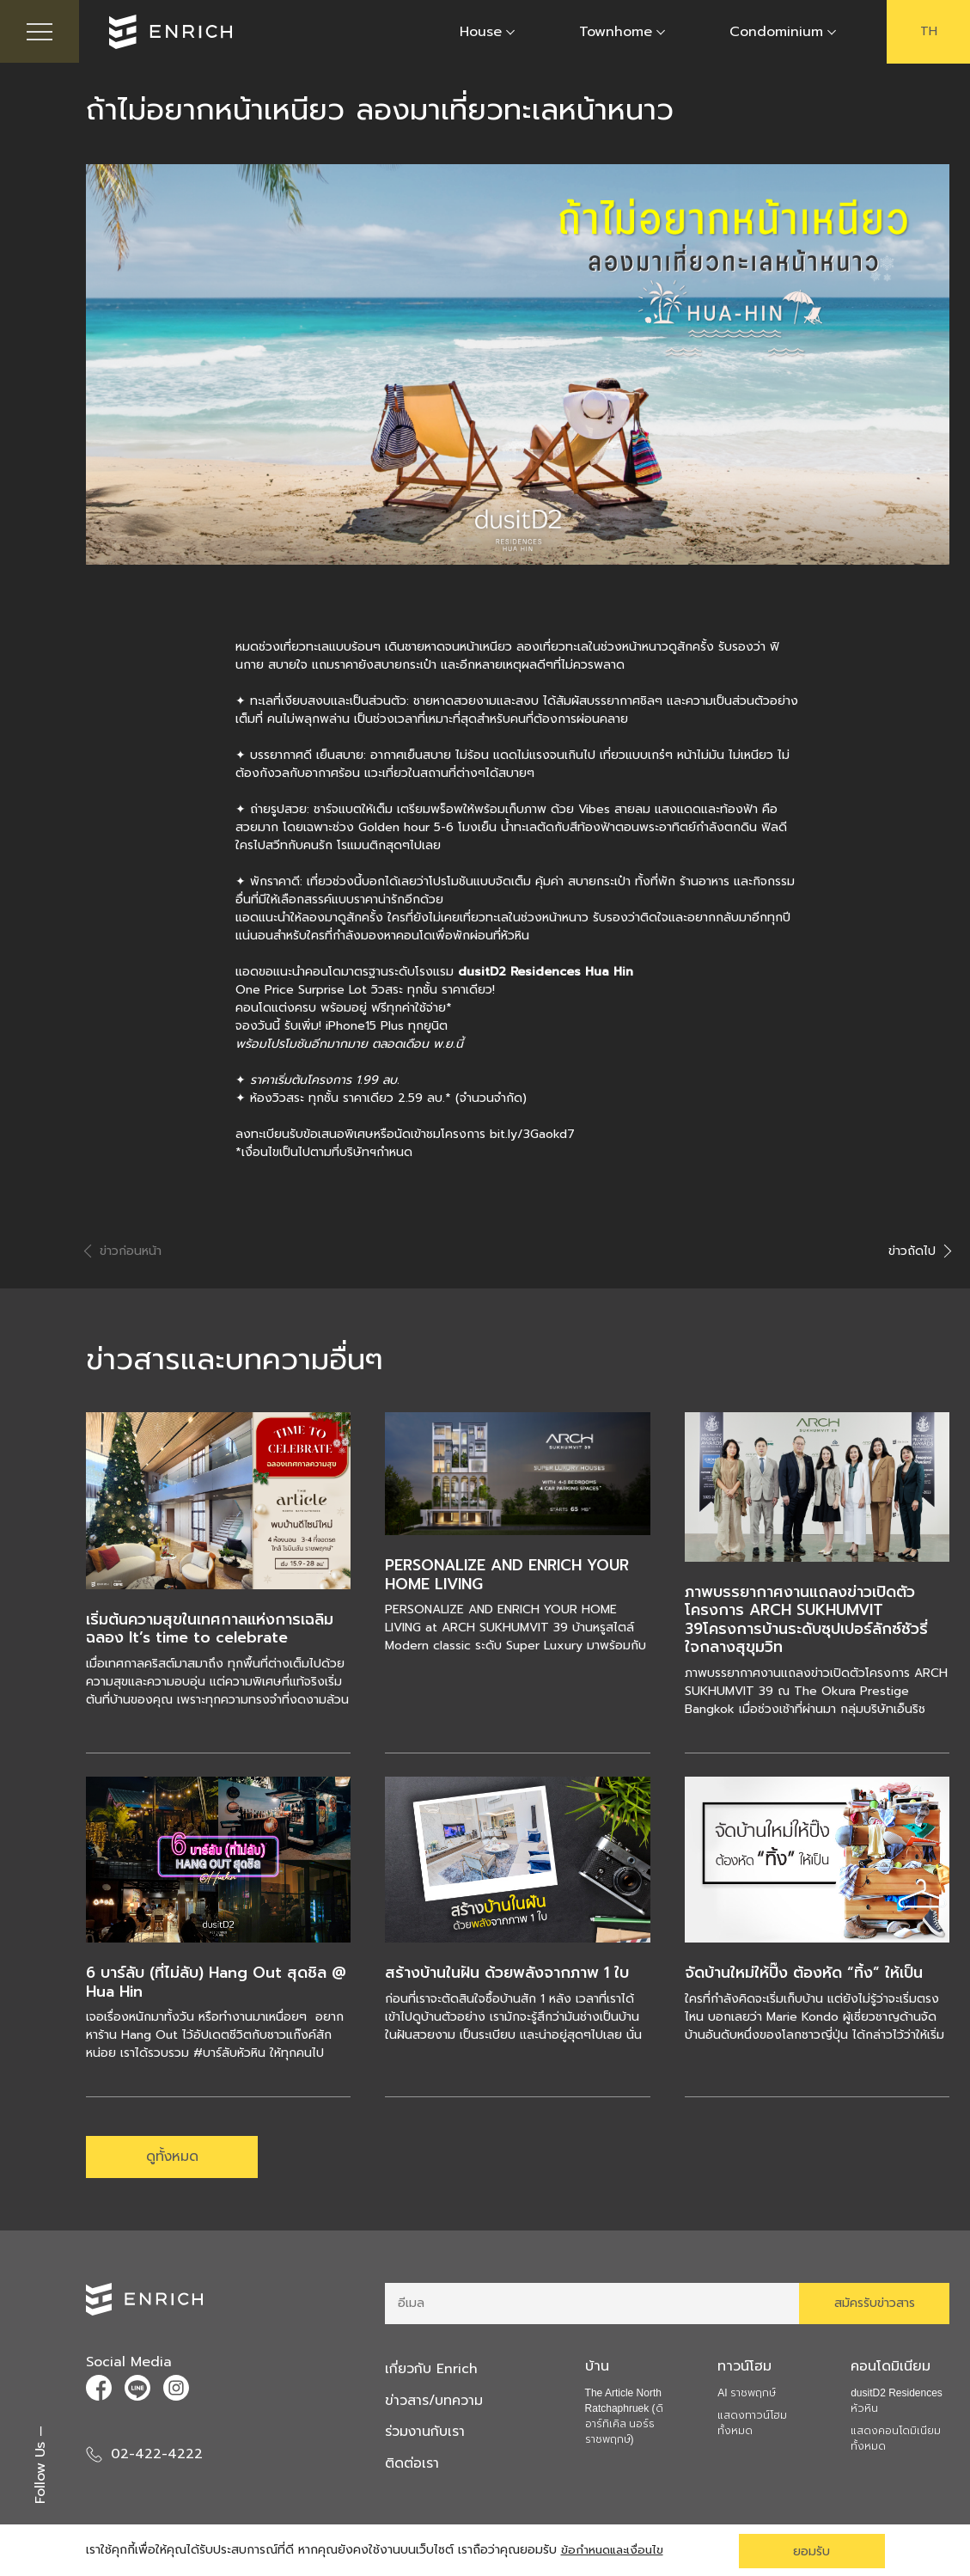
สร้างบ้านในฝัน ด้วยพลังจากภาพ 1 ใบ (508, 1974)
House (481, 32)
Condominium (776, 32)
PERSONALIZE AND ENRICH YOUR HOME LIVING (509, 1576)
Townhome (615, 32)
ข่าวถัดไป (918, 1253)
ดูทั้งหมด (171, 2159)
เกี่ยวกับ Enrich (432, 2373)
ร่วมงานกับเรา (426, 2435)
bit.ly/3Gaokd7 (532, 1136)
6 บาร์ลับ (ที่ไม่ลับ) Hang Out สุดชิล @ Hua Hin (217, 1983)
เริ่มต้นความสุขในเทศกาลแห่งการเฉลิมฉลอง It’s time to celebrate (211, 1629)
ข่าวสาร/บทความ (435, 2404)
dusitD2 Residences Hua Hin (545, 973)
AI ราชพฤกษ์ (746, 2397)
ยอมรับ (811, 2551)
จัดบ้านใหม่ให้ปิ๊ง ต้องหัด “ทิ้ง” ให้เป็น (804, 1974)
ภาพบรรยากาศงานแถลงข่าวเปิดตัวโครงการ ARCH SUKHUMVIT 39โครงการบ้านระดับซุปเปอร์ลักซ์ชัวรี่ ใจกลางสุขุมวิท (808, 1621)
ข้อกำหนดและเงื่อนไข (614, 2551)
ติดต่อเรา (412, 2466)
